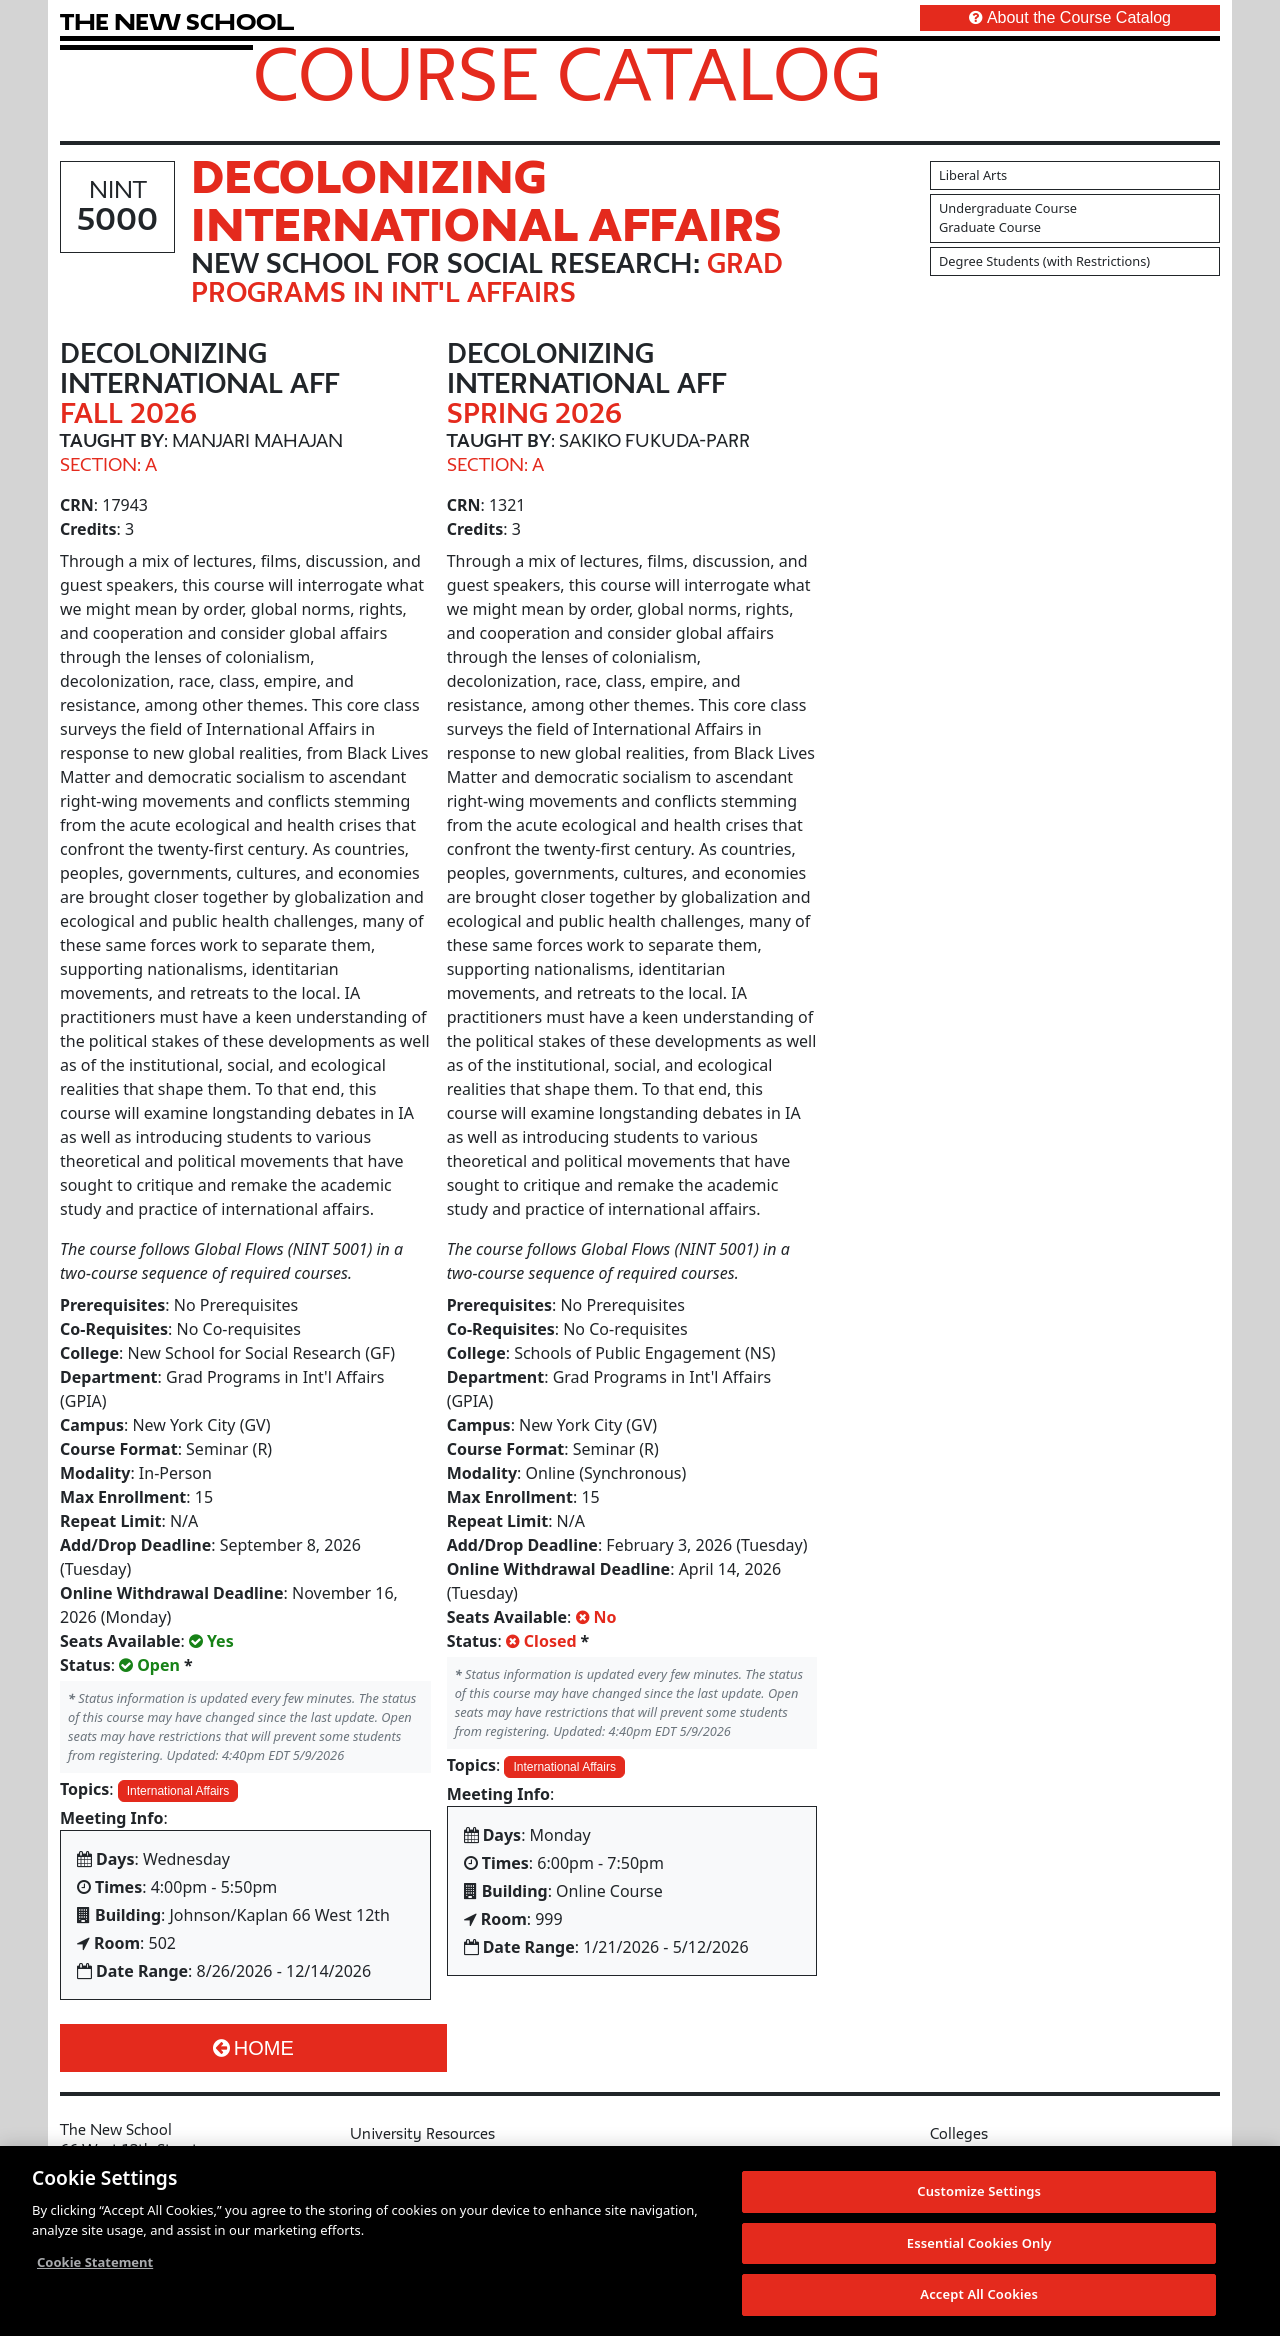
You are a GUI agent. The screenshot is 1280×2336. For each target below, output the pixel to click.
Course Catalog (567, 73)
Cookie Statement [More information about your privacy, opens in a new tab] (95, 2263)
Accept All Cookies (979, 2295)
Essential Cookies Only (979, 2244)
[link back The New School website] (177, 21)
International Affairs (178, 1791)
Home (253, 2048)
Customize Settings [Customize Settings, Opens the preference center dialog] (979, 2192)
